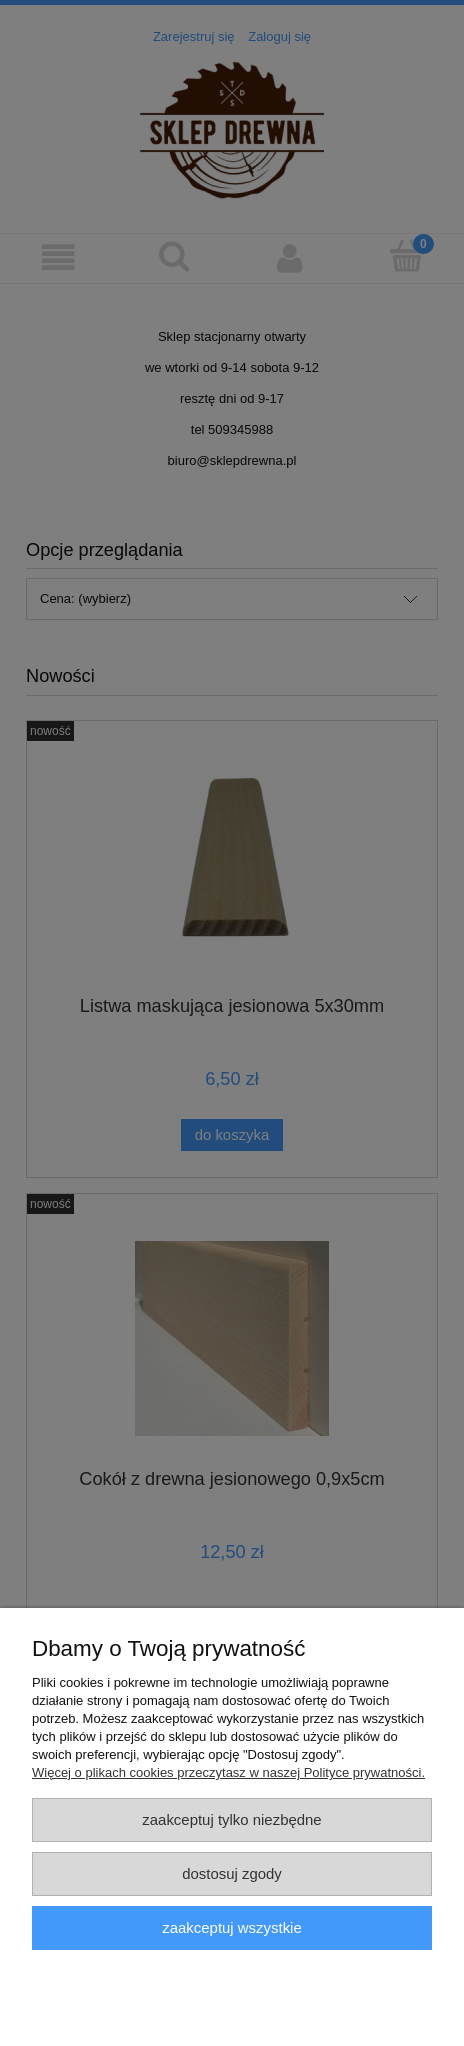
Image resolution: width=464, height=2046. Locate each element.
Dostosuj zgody (232, 1873)
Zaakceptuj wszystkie (231, 1927)
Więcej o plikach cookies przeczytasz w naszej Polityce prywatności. (228, 1772)
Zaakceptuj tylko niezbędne (231, 1819)
